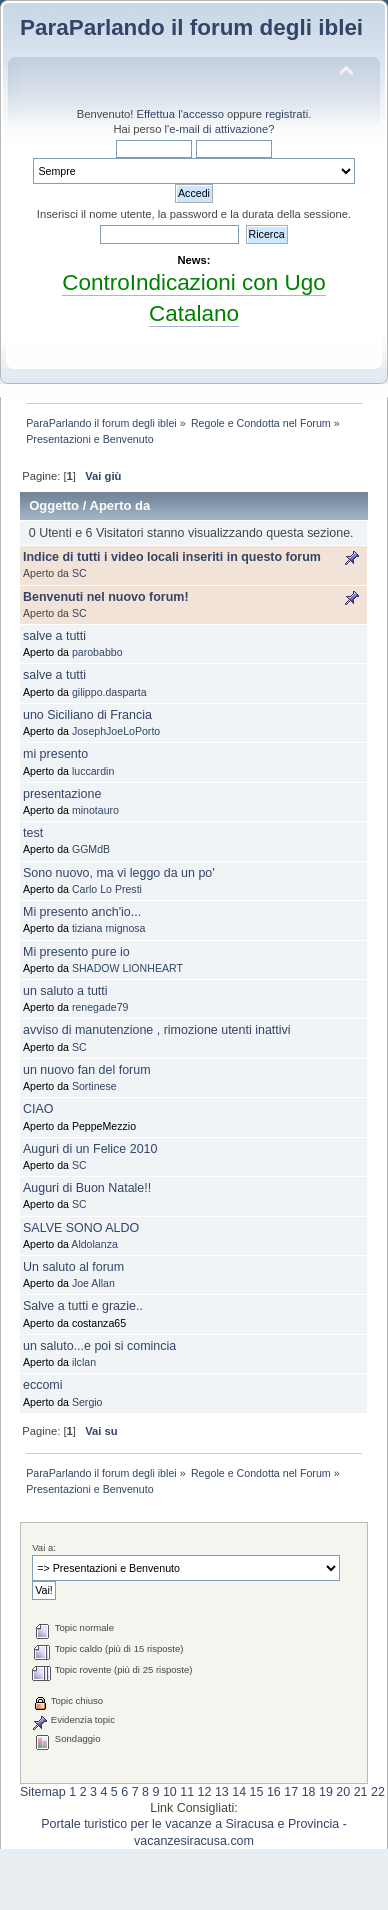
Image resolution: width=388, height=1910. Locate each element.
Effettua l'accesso (180, 114)
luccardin (93, 771)
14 (239, 1792)
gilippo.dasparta (109, 692)
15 (257, 1792)
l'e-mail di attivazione (217, 129)
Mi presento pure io (76, 952)
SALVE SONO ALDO (81, 1228)
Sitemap (43, 1792)
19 (326, 1792)
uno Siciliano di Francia (87, 715)
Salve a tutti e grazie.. (83, 1306)
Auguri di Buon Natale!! (87, 1188)
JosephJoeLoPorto (116, 731)
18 (309, 1792)
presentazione (62, 794)
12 (205, 1792)
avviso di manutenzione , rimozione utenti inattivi (157, 1030)
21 (361, 1792)
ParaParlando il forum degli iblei (191, 27)
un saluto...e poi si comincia (99, 1346)
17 (291, 1792)
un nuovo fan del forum (87, 1070)
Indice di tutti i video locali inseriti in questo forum (172, 557)
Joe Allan (93, 1283)
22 (378, 1792)
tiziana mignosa (109, 928)
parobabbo (97, 652)
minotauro (95, 810)
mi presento (55, 754)
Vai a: (44, 1547)
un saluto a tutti (65, 991)
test (33, 833)
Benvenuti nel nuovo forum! (106, 597)
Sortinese (94, 1086)
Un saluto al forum (73, 1267)
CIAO (38, 1109)
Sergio (87, 1402)
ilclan (84, 1362)
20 (343, 1792)
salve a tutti (54, 636)
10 (170, 1792)
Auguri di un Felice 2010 (90, 1149)
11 (187, 1792)
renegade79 (100, 1007)
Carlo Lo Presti (107, 889)
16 (274, 1792)
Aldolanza (94, 1244)
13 (222, 1792)
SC (79, 573)
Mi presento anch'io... (82, 912)
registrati (286, 114)
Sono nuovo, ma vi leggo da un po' (119, 873)
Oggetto (54, 505)
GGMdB (91, 849)
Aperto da (119, 505)
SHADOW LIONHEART (127, 968)
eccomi (43, 1385)
